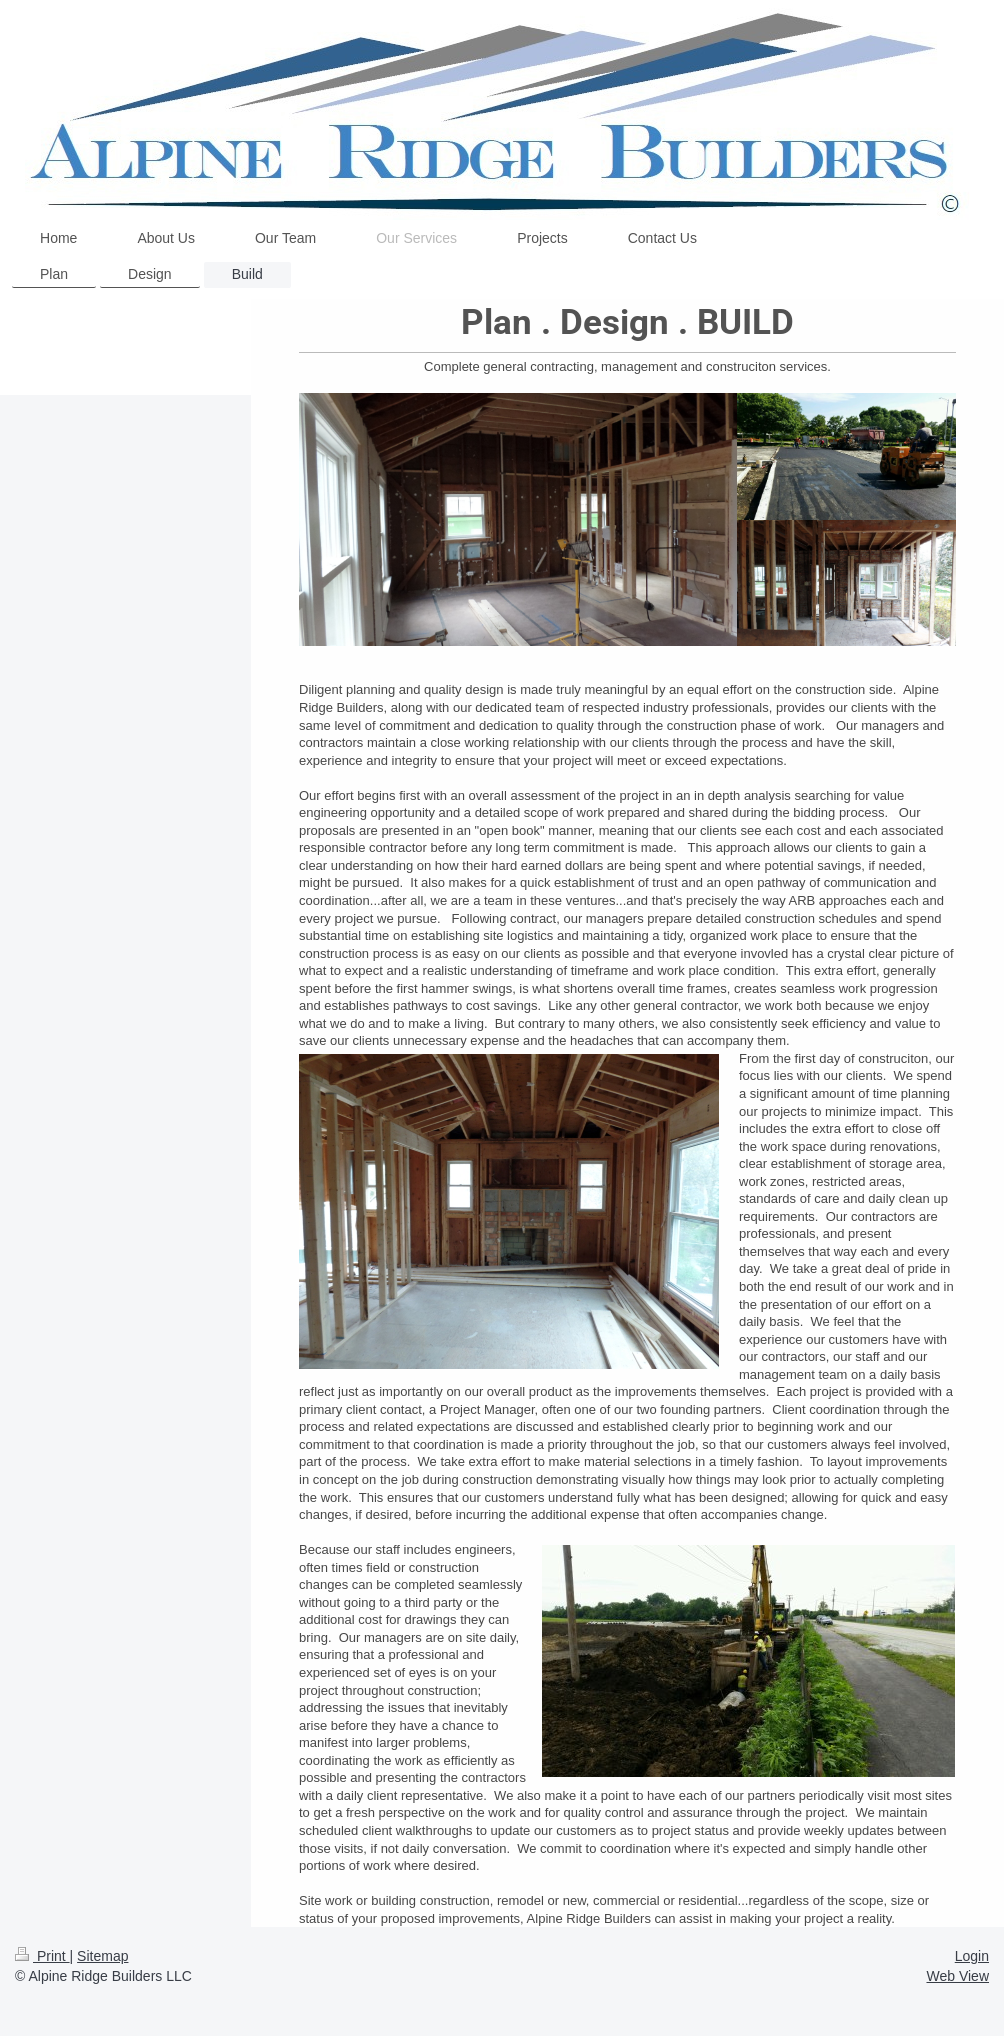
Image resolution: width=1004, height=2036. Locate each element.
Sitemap (102, 1956)
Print (42, 1956)
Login (972, 1956)
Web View (957, 1976)
